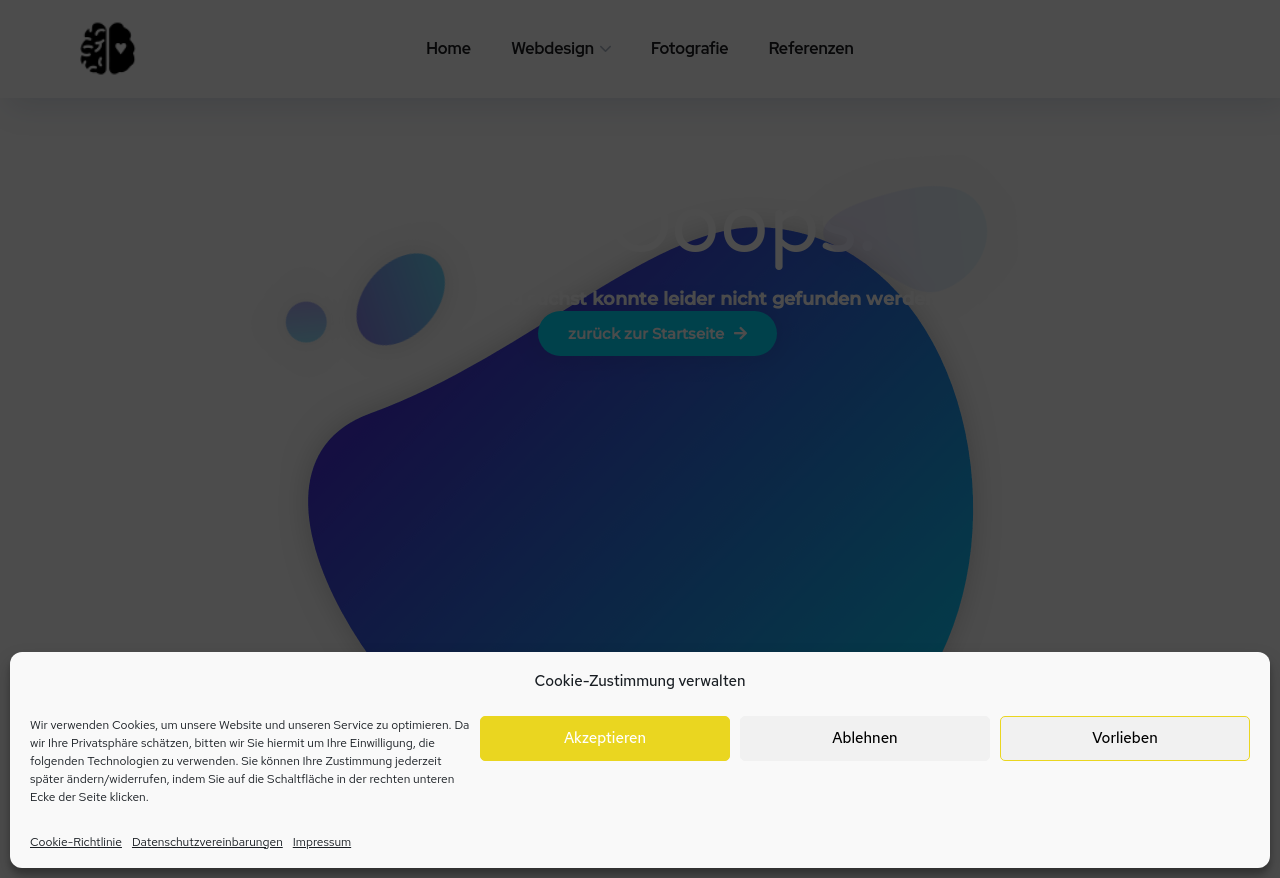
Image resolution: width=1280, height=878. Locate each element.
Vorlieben (1124, 738)
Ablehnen (864, 738)
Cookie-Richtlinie (76, 842)
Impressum (322, 842)
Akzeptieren (605, 738)
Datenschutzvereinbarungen (207, 842)
